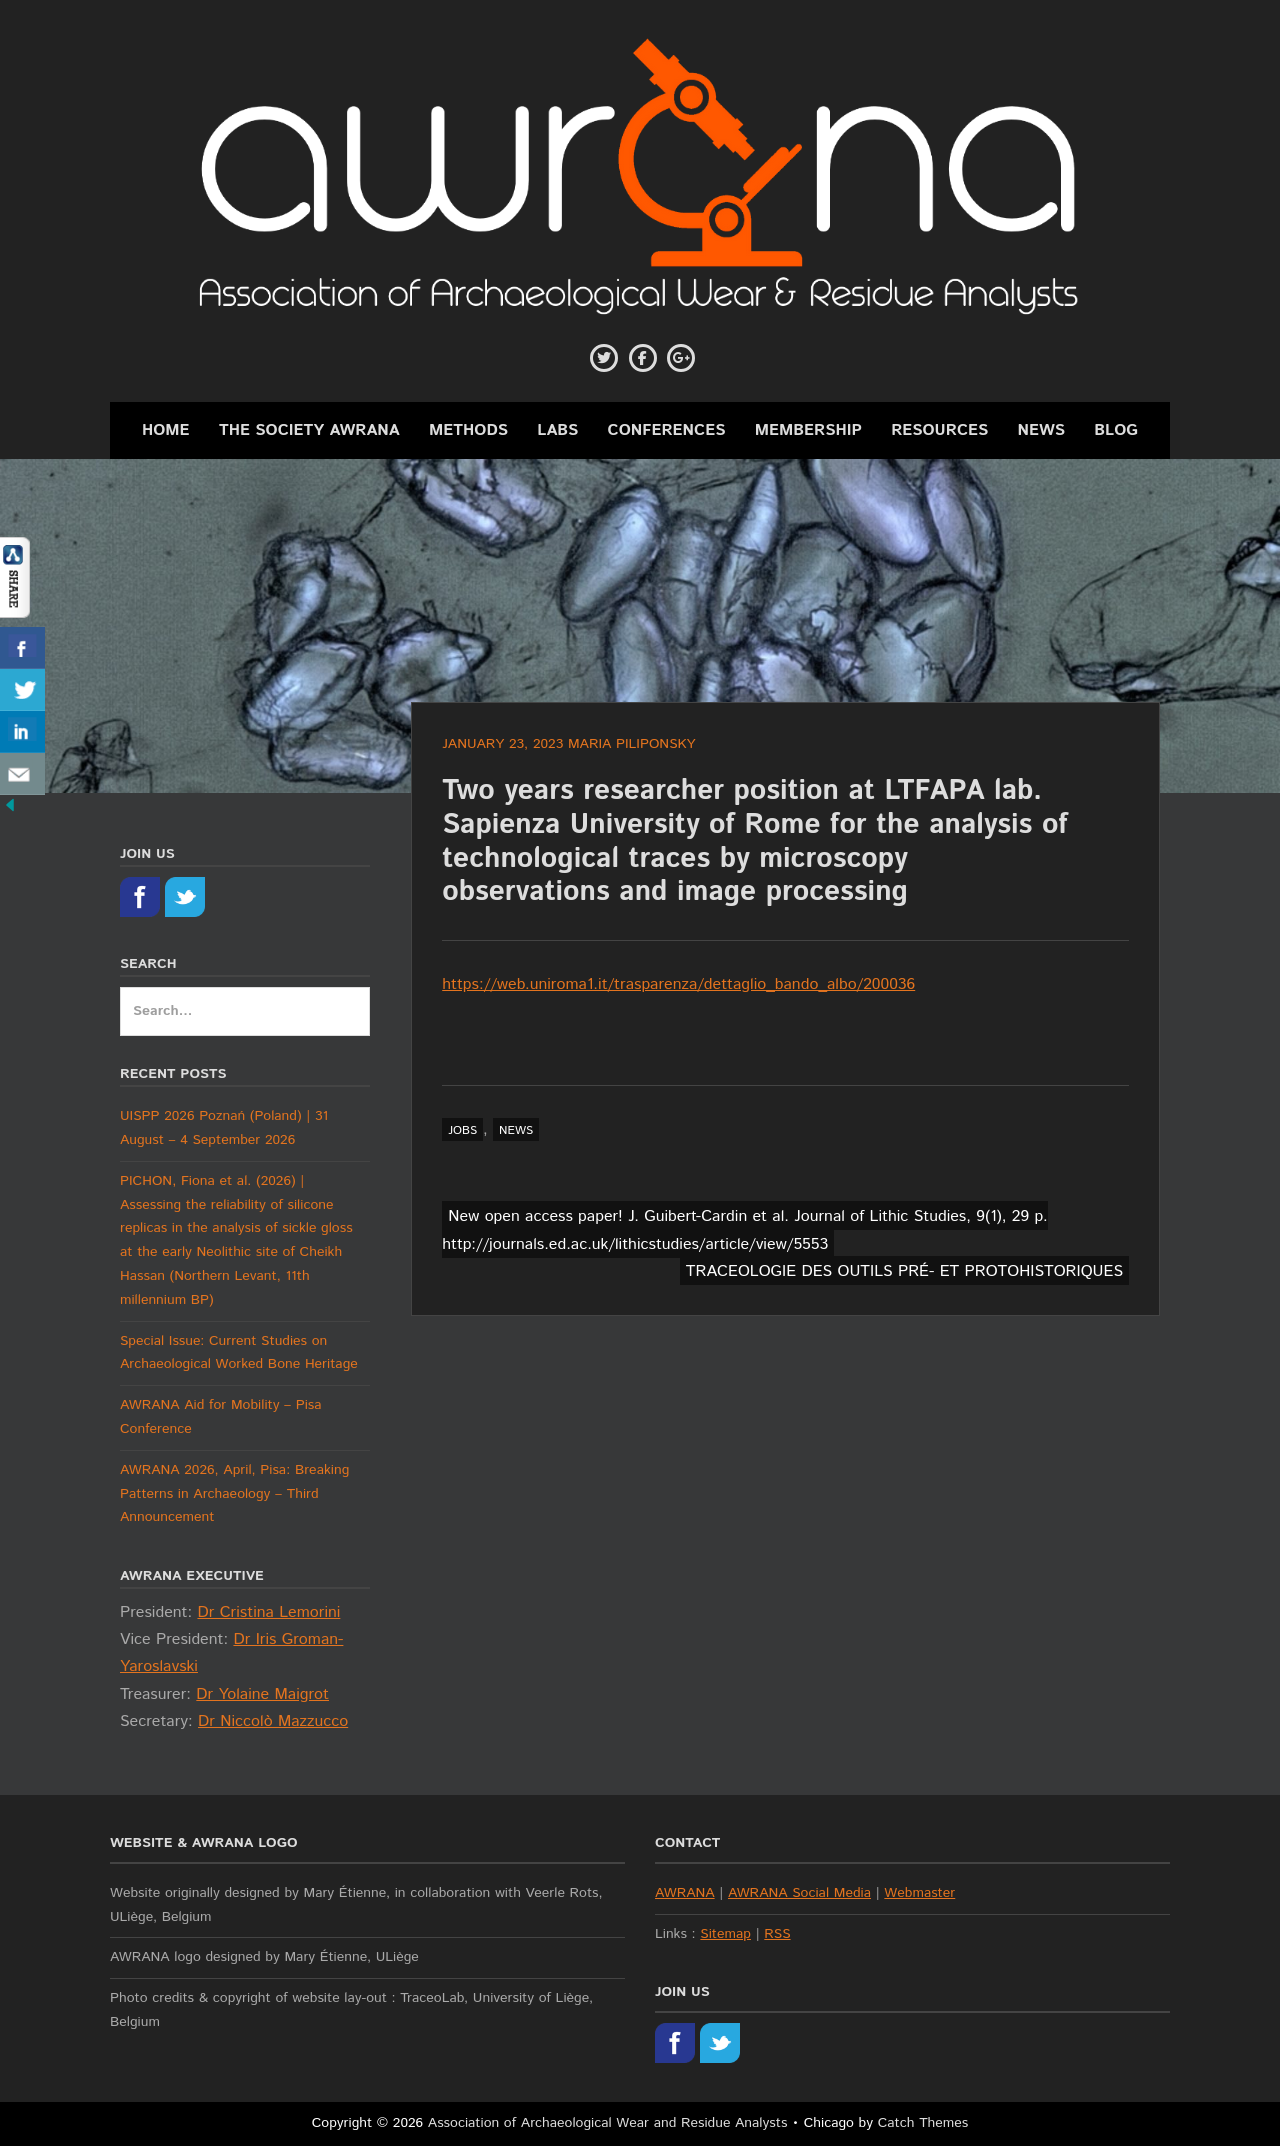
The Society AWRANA (309, 430)
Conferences (667, 430)
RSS (777, 1934)
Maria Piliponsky (632, 744)
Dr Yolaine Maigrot (262, 1694)
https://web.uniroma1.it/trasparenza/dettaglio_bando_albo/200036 (678, 984)
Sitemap (725, 1934)
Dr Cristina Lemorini (268, 1612)
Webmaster (919, 1893)
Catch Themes (923, 2123)
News (1042, 430)
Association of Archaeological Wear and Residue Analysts (608, 2123)
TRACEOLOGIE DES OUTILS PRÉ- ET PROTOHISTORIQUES (904, 1271)
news (516, 1130)
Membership (808, 430)
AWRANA (685, 1893)
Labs (557, 430)
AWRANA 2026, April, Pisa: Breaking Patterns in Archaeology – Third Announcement (234, 1494)
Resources (939, 430)
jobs (462, 1130)
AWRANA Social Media (799, 1893)
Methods (468, 430)
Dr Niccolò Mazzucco (273, 1721)
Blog (1116, 430)
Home (166, 430)
